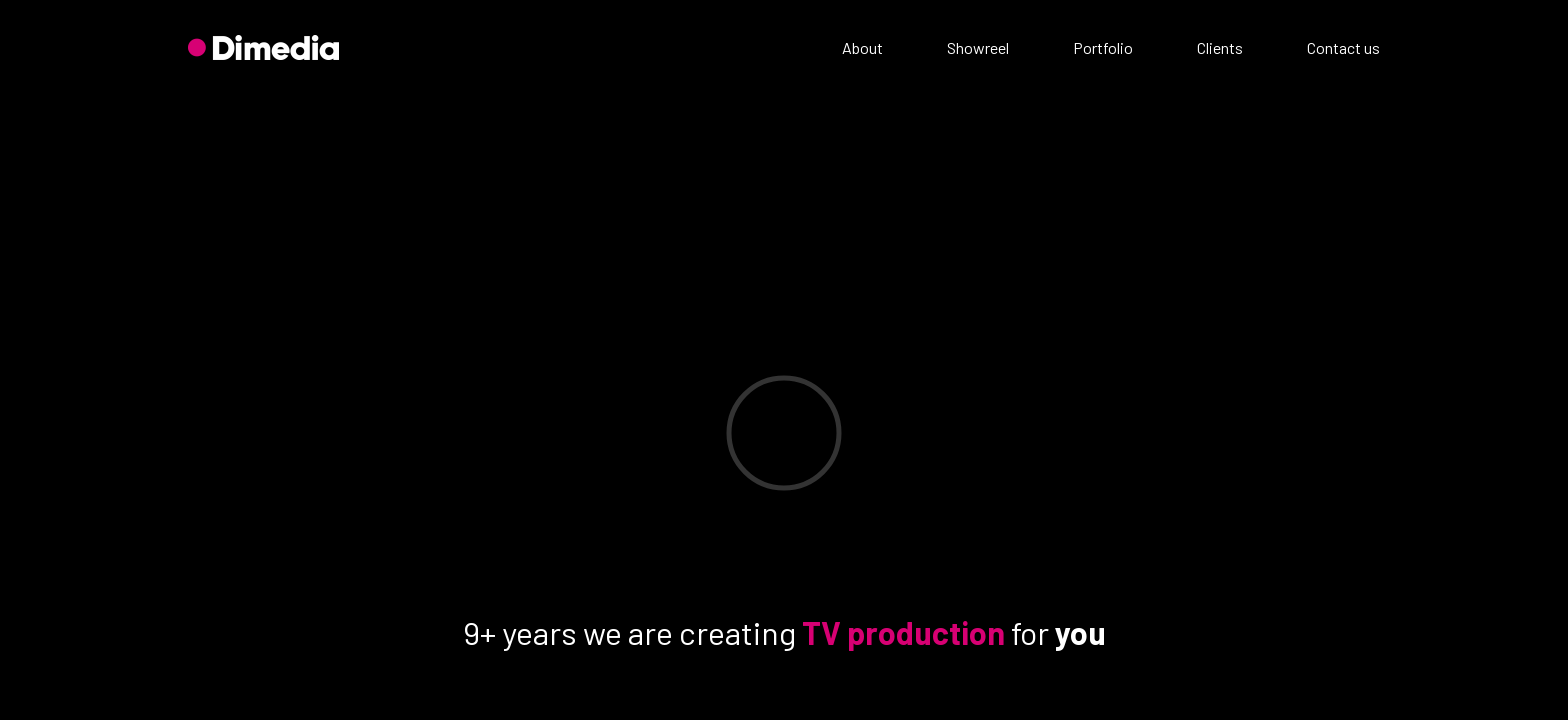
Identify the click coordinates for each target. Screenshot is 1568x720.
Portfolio (1103, 47)
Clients (1220, 47)
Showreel (978, 47)
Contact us (1343, 47)
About (862, 47)
